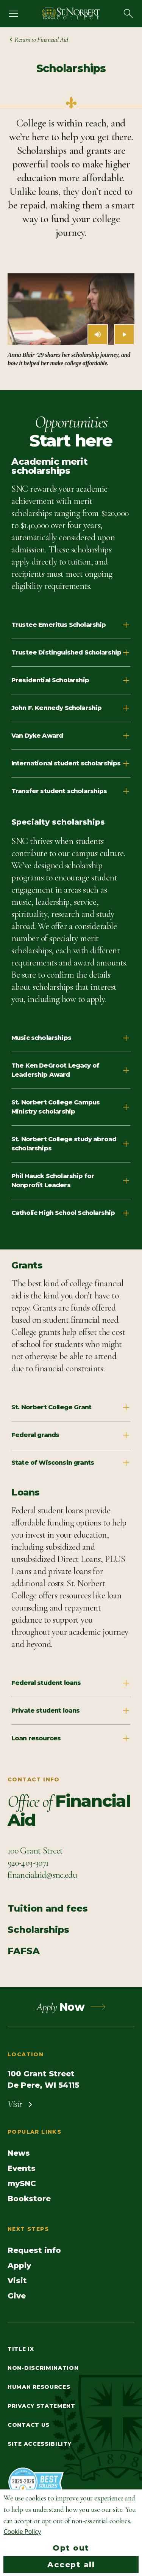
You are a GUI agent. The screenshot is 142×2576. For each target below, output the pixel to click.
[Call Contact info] (28, 1863)
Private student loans (71, 1710)
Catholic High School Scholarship (71, 1213)
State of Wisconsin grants (71, 1462)
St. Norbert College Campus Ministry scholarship (71, 1107)
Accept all (71, 2564)
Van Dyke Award (71, 735)
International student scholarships (71, 763)
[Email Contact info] (42, 1875)
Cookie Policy (22, 2531)
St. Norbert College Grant (71, 1407)
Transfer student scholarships (71, 791)
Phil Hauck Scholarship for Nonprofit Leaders (71, 1180)
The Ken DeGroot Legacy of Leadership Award (71, 1070)
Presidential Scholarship (71, 680)
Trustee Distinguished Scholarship (71, 652)
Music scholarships (71, 1038)
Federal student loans (71, 1683)
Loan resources (71, 1738)
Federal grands (71, 1435)
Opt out (71, 2547)
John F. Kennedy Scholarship (71, 708)
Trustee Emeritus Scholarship (71, 624)
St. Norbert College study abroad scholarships (71, 1144)
